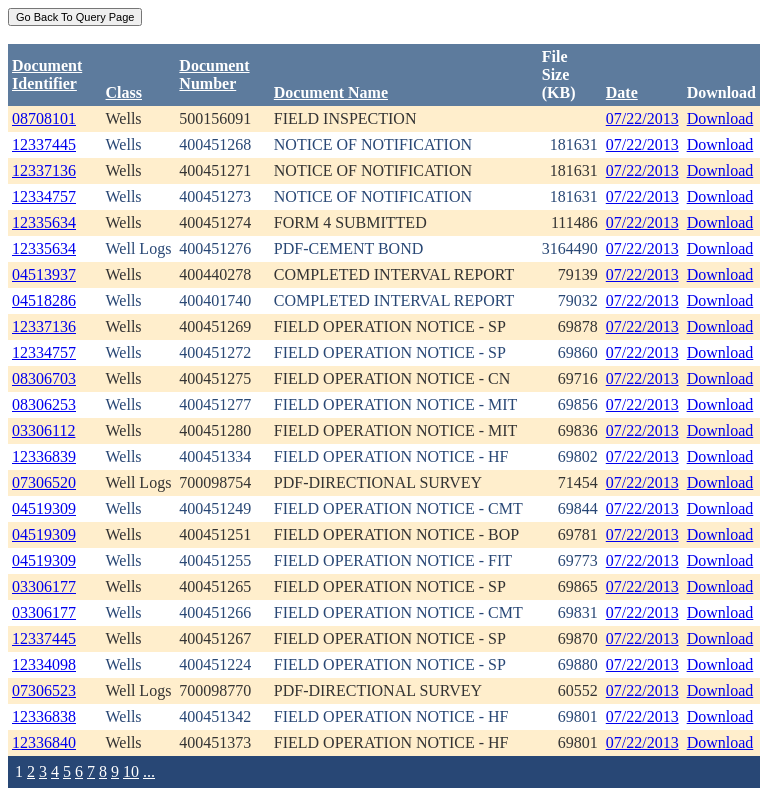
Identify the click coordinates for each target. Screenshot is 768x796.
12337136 (44, 170)
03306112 (43, 430)
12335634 (44, 222)
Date (622, 92)
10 (131, 771)
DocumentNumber (214, 74)
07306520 (44, 482)
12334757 (44, 196)
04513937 (44, 274)
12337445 (44, 144)
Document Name (331, 92)
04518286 (44, 300)
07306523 (44, 690)
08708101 (44, 118)
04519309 (44, 508)
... (149, 771)
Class (124, 92)
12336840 (44, 742)
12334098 (44, 664)
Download (720, 118)
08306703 (44, 378)
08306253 (44, 404)
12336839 (44, 456)
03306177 (44, 586)
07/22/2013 (642, 118)
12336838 (44, 716)
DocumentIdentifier (47, 74)
